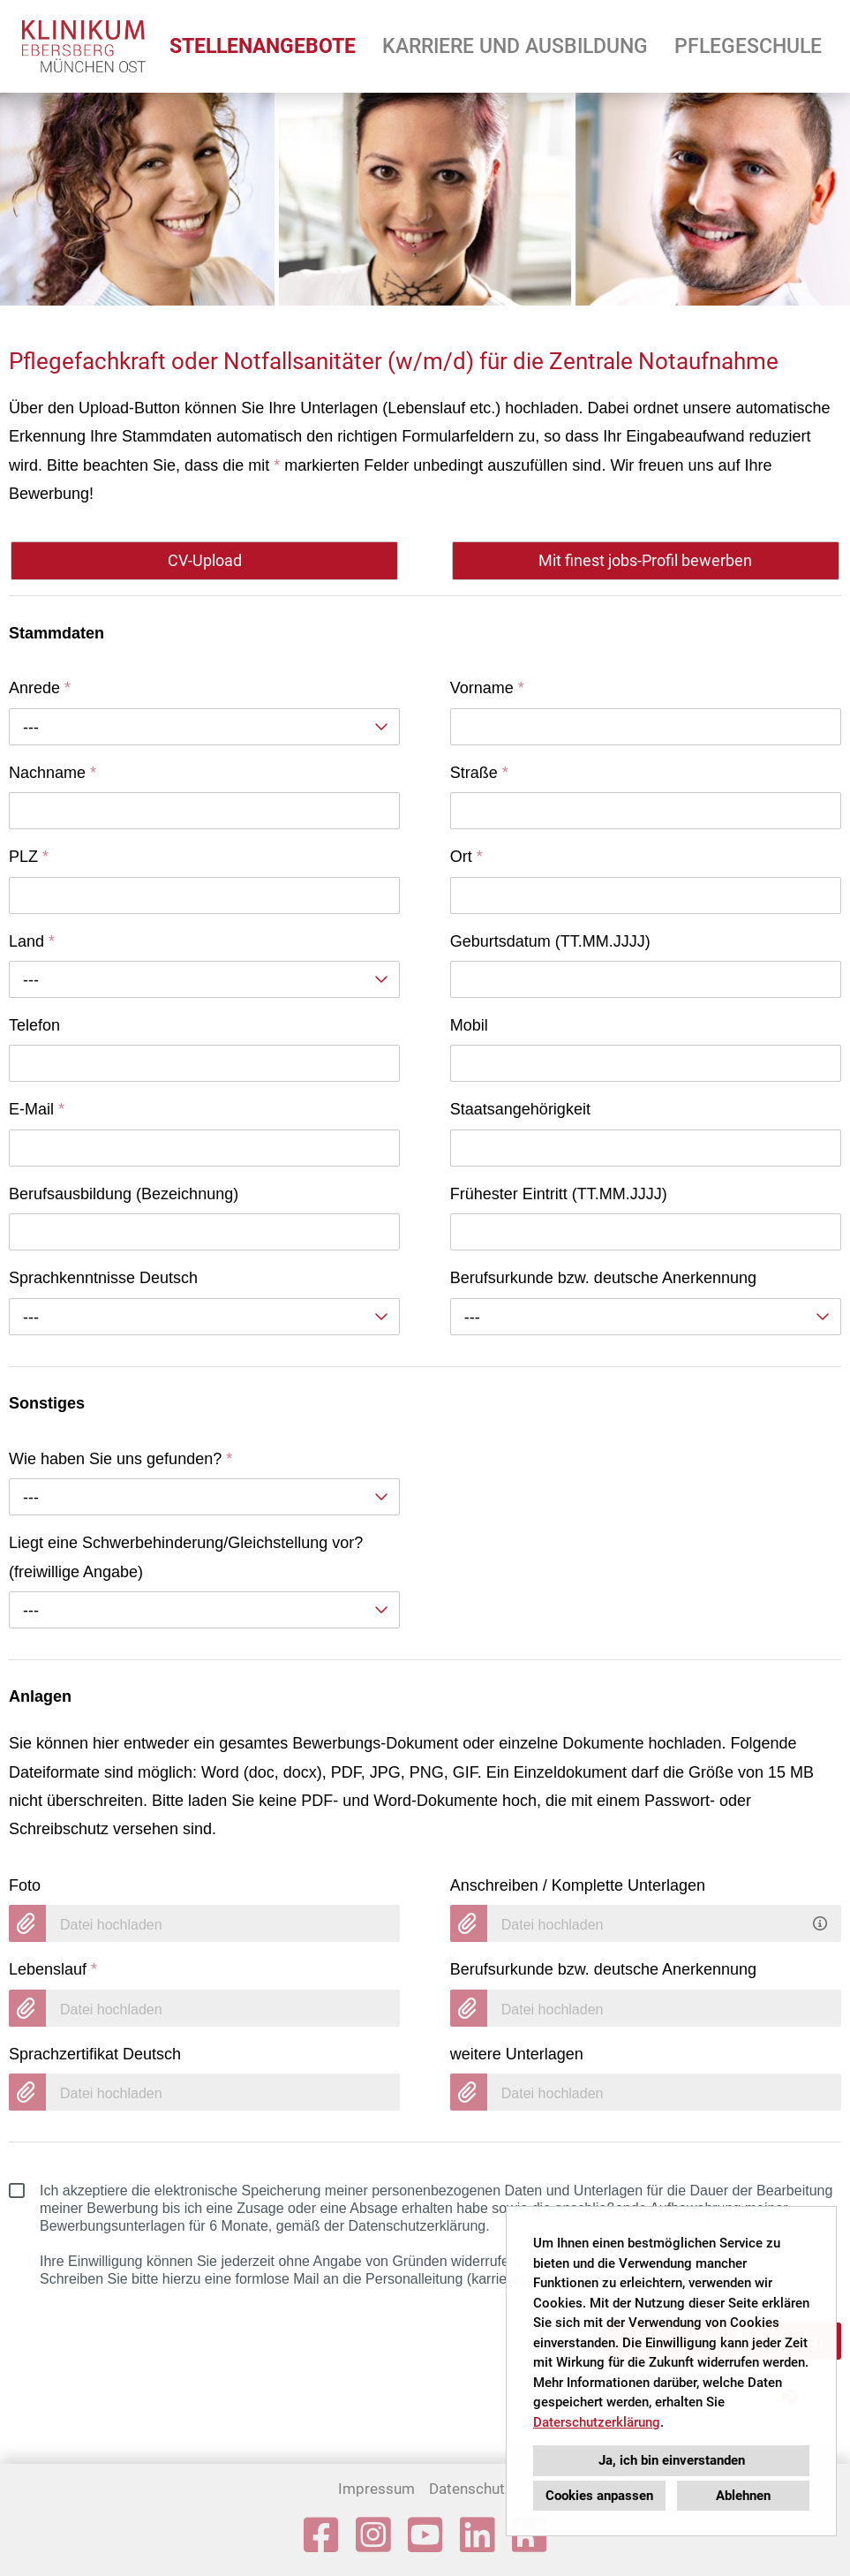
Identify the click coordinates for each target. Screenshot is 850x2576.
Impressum (376, 2488)
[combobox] (204, 726)
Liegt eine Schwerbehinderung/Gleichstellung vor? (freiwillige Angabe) (186, 1557)
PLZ (29, 856)
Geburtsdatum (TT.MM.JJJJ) (550, 941)
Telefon (34, 1025)
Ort (466, 856)
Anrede (40, 688)
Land (32, 941)
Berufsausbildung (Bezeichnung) (123, 1194)
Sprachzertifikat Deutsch (95, 2054)
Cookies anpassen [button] (599, 2496)
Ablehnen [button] (743, 2496)
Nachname (52, 773)
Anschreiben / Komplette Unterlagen (577, 1885)
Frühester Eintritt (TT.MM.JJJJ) (558, 1194)
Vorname (487, 688)
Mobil (469, 1025)
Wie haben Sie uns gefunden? (120, 1459)
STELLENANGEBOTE (262, 46)
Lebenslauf (53, 1969)
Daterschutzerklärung (596, 2422)
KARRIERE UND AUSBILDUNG (515, 46)
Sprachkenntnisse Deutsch (103, 1278)
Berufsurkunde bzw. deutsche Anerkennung (603, 1278)
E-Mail (36, 1109)
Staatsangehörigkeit (520, 1109)
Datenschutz (470, 2488)
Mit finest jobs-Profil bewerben (645, 560)
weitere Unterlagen (516, 2054)
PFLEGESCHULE (748, 46)
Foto (25, 1885)
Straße (479, 773)
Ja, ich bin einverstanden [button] (671, 2460)
